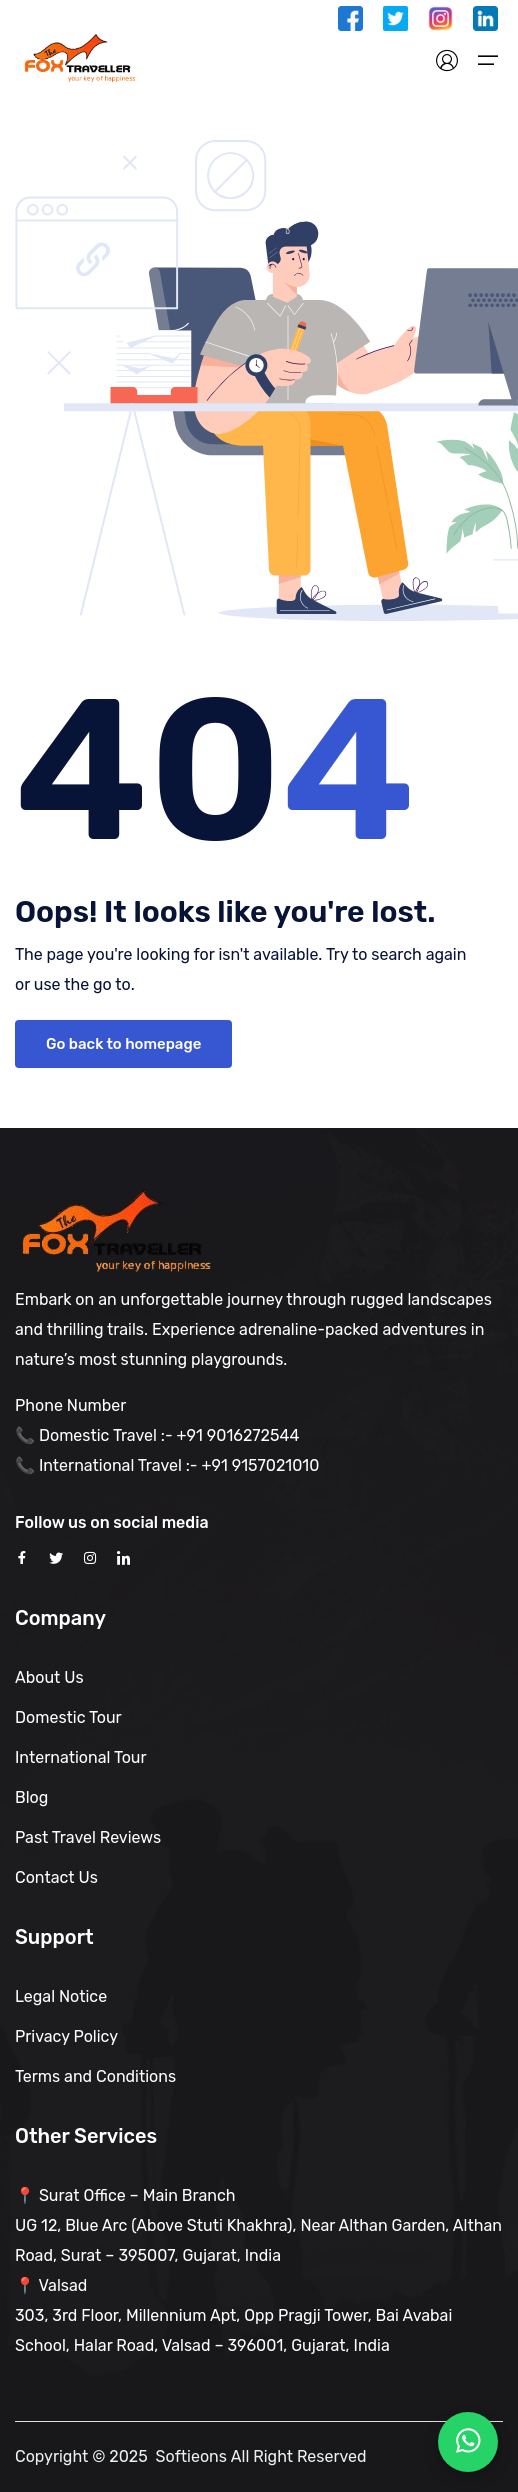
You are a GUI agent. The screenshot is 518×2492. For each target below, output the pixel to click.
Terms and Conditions (95, 2076)
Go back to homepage (123, 1044)
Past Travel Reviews (88, 1837)
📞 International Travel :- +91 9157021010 (167, 1465)
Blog (31, 1797)
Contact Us (56, 1877)
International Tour (81, 1757)
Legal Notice (61, 1996)
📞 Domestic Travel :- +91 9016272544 (157, 1435)
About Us (49, 1677)
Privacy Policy (66, 2036)
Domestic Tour (68, 1717)
